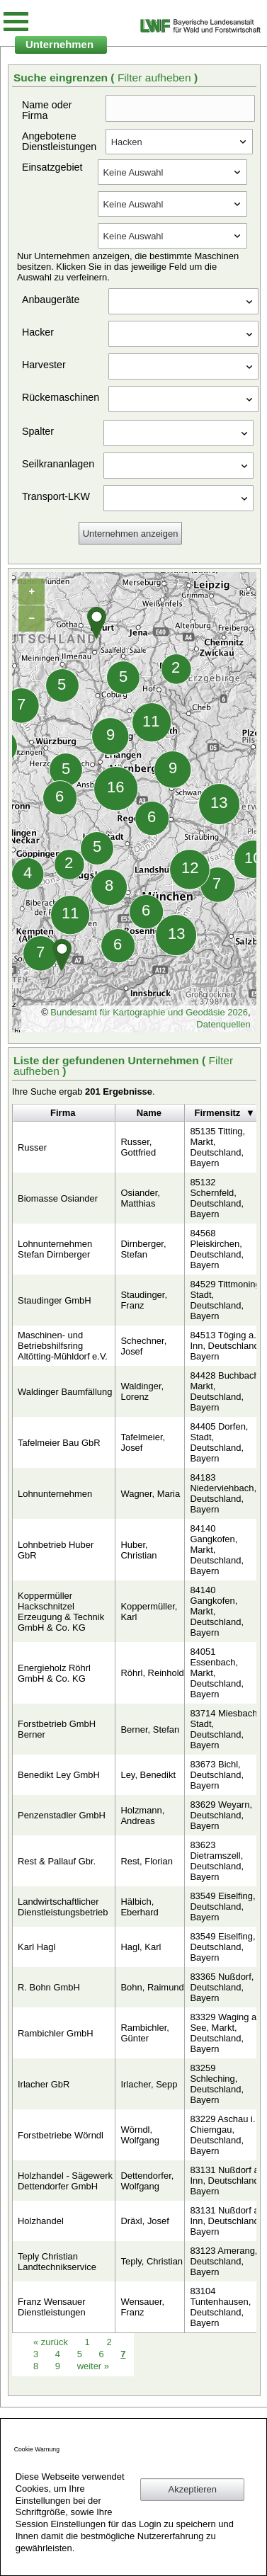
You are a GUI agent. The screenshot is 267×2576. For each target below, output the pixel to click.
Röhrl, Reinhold (151, 1673)
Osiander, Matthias (139, 1198)
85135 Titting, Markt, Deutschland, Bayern (217, 1147)
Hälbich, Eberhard (139, 1906)
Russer (32, 1147)
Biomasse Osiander (58, 1198)
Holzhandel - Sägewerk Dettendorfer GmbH (65, 2181)
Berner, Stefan (149, 1729)
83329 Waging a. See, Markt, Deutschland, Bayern (224, 2033)
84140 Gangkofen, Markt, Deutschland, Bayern (217, 1549)
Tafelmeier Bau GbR (59, 1442)
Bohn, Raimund (151, 1987)
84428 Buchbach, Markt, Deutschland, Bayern (225, 1391)
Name (149, 1112)
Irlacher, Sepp (148, 2084)
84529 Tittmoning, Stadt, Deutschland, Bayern (226, 1300)
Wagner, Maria (150, 1493)
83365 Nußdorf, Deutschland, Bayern (222, 1987)
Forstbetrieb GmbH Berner (57, 1729)
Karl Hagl (36, 1947)
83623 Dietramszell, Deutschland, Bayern (217, 1861)
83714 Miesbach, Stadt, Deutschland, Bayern (225, 1729)
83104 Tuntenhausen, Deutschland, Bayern (220, 2307)
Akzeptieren (193, 2489)
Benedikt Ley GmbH (59, 1774)
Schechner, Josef (143, 1346)
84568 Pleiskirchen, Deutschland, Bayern (217, 1249)
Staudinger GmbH (54, 1300)
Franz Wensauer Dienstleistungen (52, 2307)
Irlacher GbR (43, 2084)
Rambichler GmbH (55, 2033)
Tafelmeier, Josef (142, 1442)
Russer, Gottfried (138, 1147)
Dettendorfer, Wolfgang (147, 2181)
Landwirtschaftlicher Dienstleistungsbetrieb (63, 1906)
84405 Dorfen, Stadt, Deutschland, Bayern (219, 1442)
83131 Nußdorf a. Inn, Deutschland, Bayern (225, 2180)
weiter (93, 2366)
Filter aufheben (156, 78)
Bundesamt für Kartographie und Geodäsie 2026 (149, 1012)
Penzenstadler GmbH (62, 1815)
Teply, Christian (151, 2261)
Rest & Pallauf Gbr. (57, 1861)
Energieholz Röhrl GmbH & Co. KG (54, 1673)
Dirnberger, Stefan (143, 1249)
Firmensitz (218, 1112)
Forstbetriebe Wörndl (60, 2135)
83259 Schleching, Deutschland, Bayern (217, 2084)
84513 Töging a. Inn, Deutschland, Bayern (225, 1346)
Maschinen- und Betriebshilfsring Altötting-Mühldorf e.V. (63, 1346)
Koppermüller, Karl (148, 1611)
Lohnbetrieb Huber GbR (55, 1550)
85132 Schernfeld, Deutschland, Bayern (217, 1198)
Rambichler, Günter (144, 2033)
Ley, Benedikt (148, 1774)
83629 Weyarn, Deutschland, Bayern (221, 1815)
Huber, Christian (138, 1550)
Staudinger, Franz (143, 1300)
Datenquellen (223, 1024)
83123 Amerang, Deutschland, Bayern (223, 2261)
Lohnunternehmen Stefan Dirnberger (55, 1249)
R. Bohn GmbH (49, 1987)
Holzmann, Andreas (142, 1815)
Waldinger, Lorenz (142, 1391)
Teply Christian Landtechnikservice (57, 2261)
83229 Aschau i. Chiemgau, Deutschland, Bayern (222, 2135)
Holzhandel (41, 2221)
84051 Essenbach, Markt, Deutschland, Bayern (217, 1672)
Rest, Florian (146, 1861)
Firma (62, 1112)
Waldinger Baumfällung (65, 1391)
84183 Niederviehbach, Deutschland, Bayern (223, 1493)
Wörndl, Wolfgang (139, 2134)
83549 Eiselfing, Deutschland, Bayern (222, 1906)
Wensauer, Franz (142, 2307)
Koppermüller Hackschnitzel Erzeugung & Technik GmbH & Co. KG (61, 1611)
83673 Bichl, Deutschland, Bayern (217, 1775)
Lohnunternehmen (55, 1493)
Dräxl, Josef (144, 2221)
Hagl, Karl (140, 1947)
